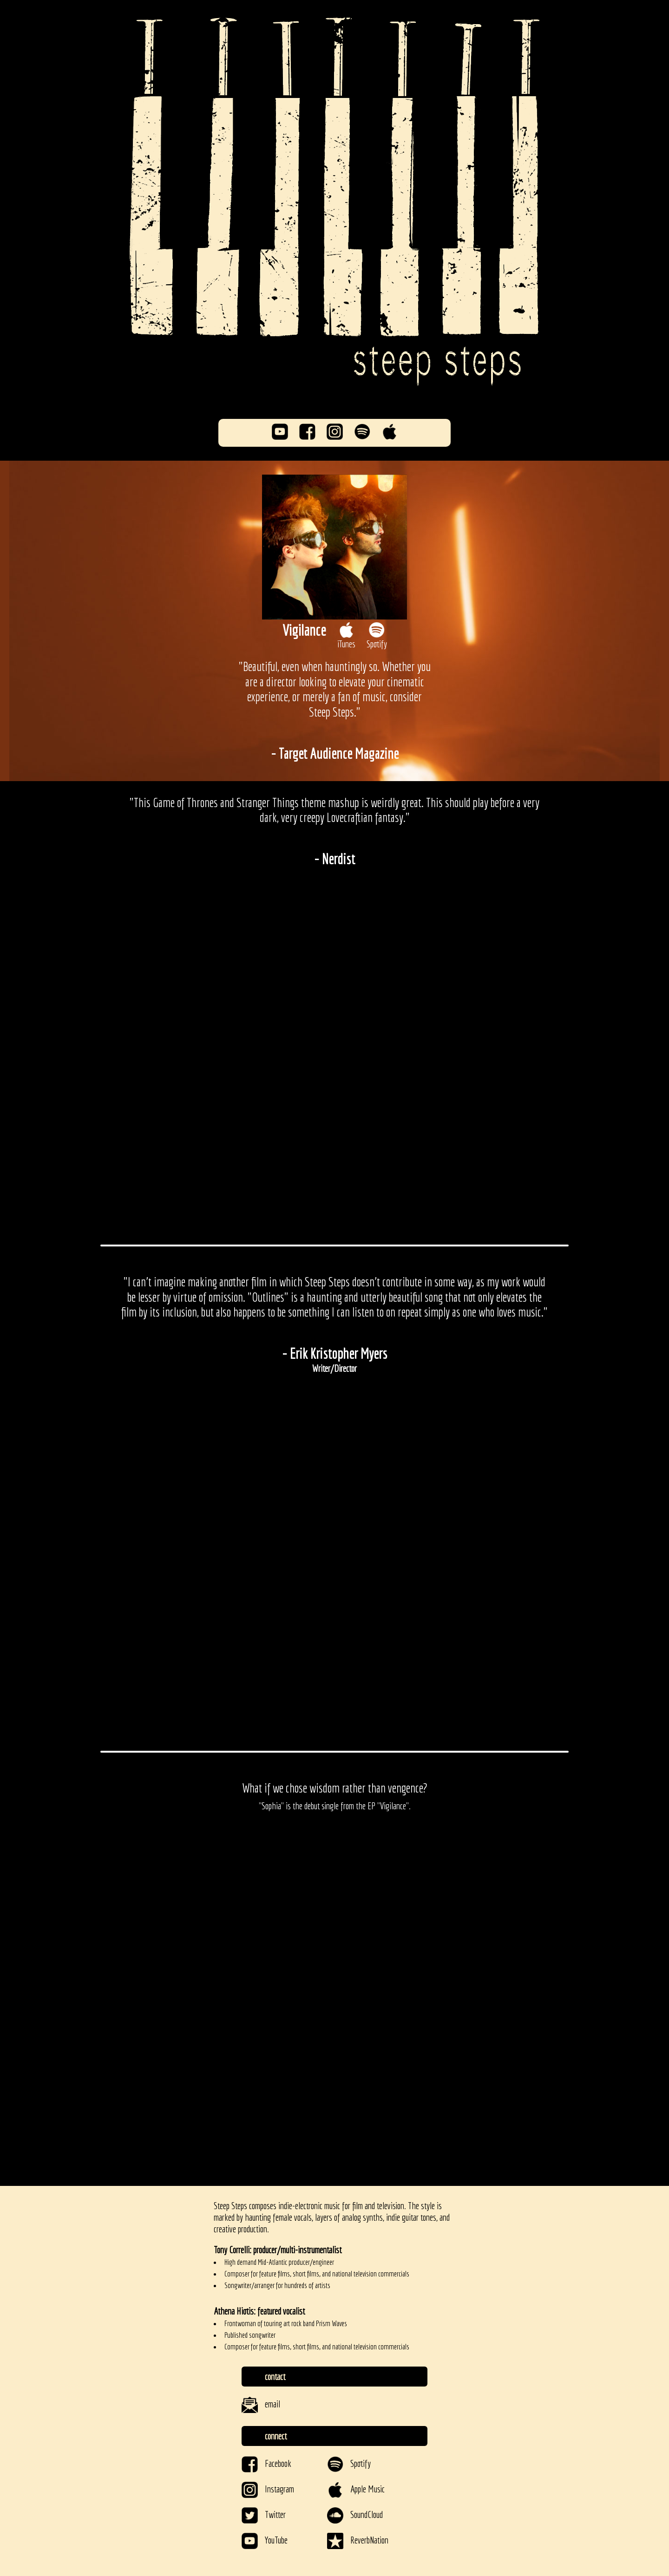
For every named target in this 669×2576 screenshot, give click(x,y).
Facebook (266, 2463)
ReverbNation (357, 2539)
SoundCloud (355, 2514)
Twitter (264, 2514)
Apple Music (356, 2488)
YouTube (265, 2539)
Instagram (268, 2488)
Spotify (349, 2463)
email (261, 2403)
